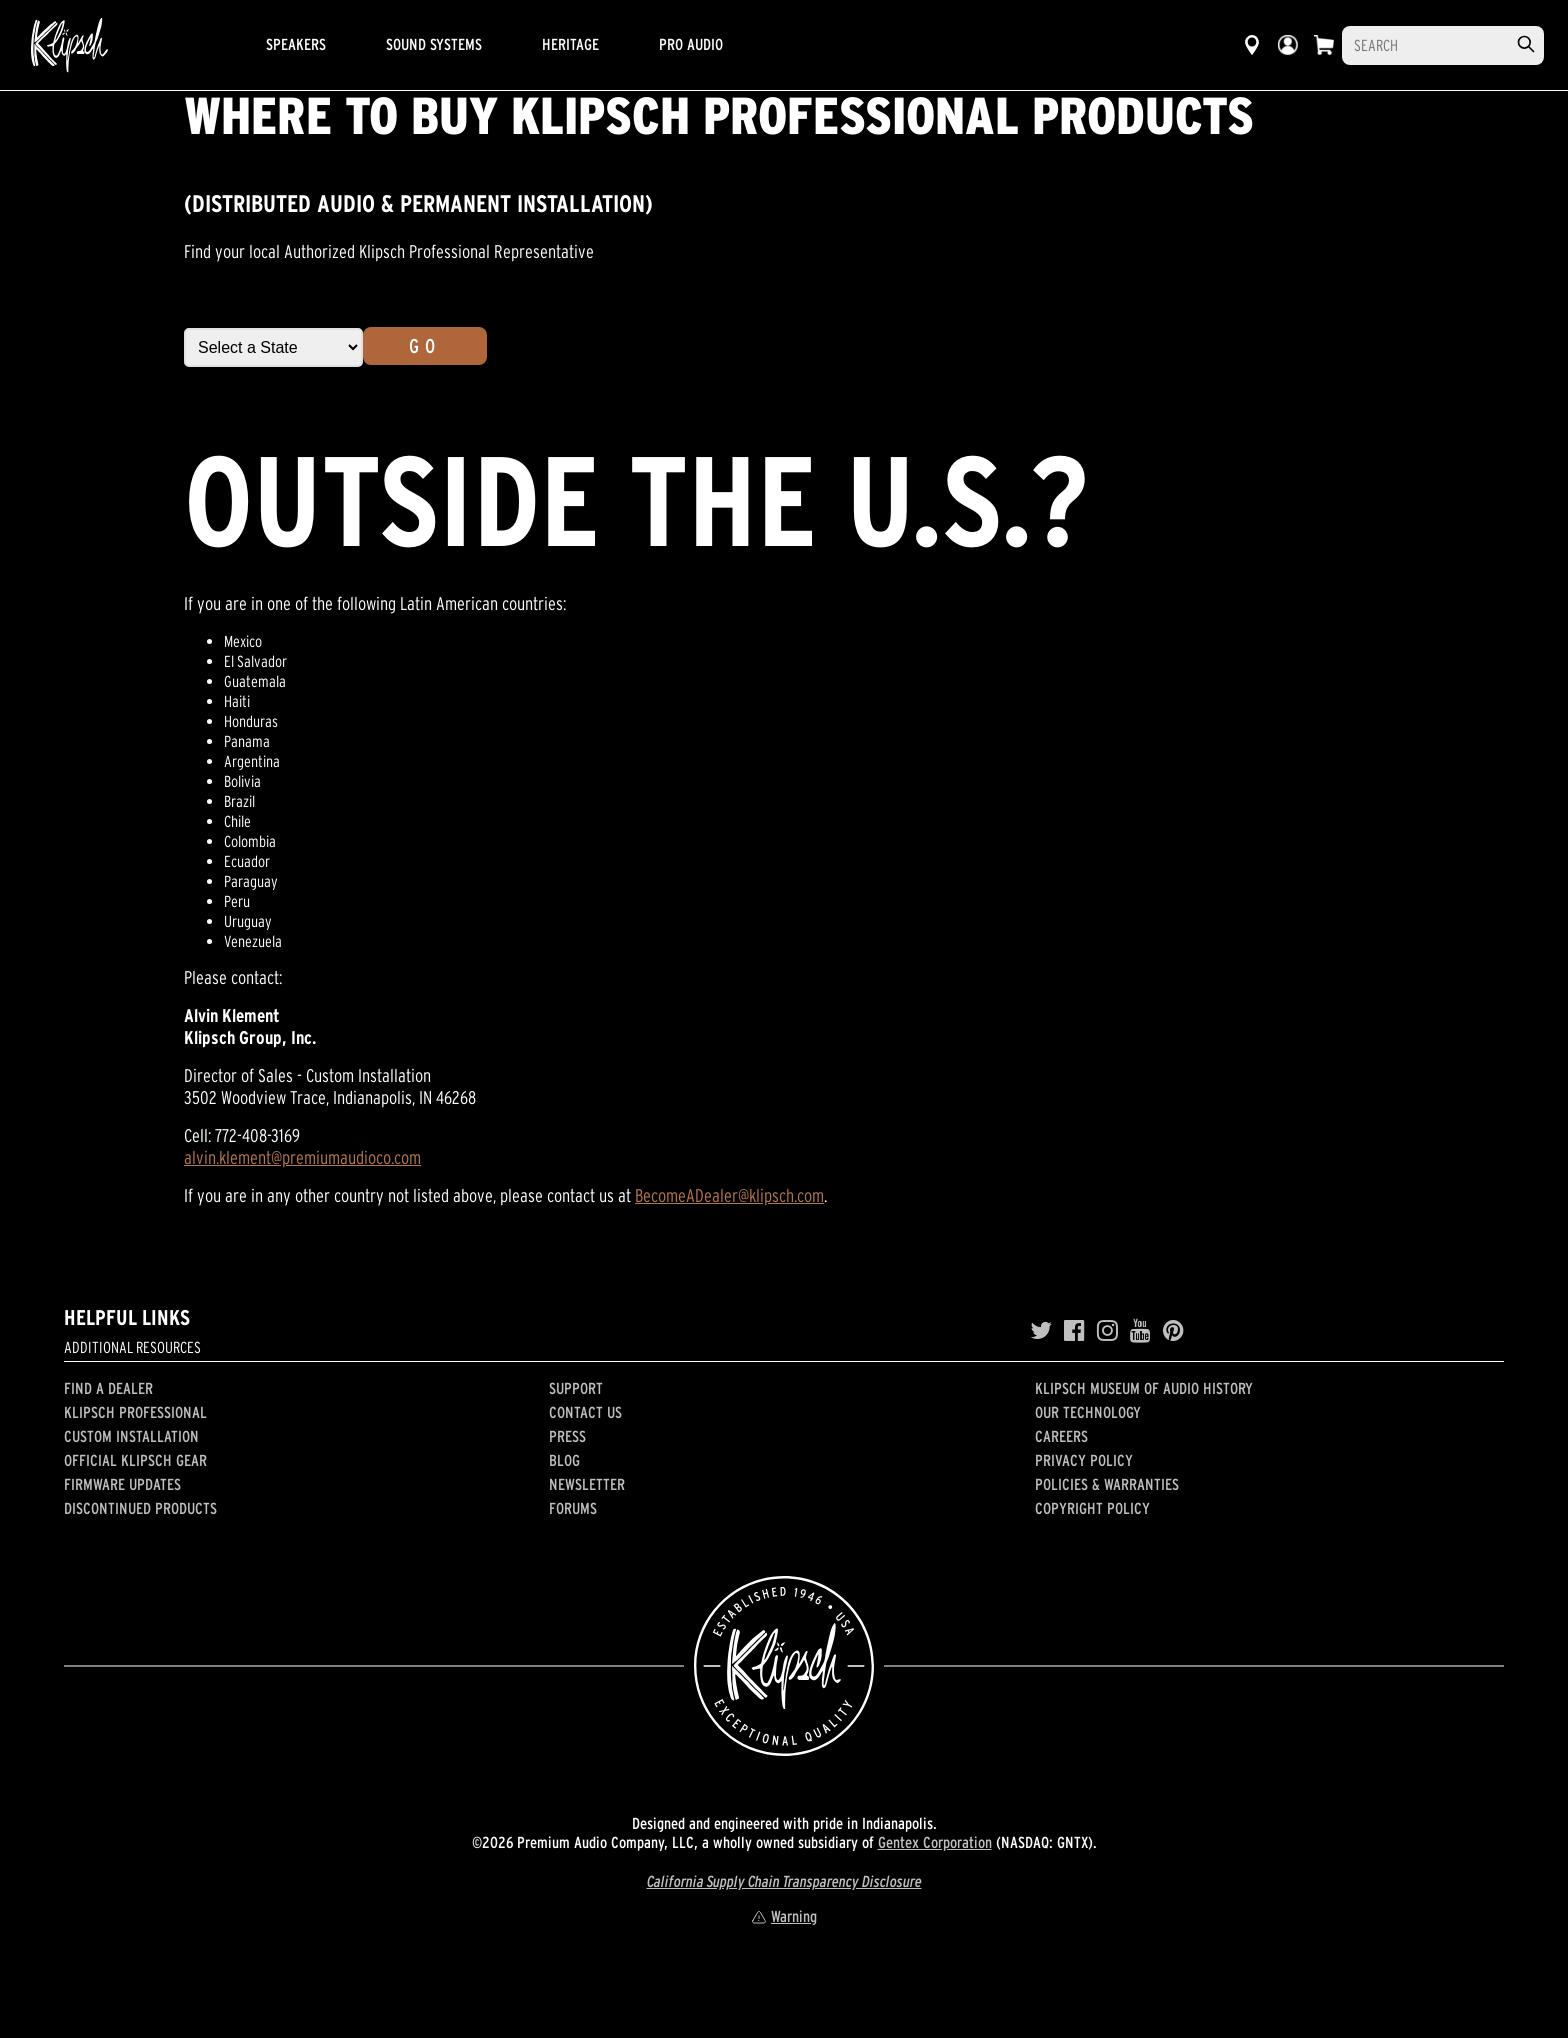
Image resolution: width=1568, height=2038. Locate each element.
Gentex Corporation (935, 1842)
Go (425, 346)
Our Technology (1088, 1412)
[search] (1526, 44)
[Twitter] (1041, 1331)
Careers (1061, 1436)
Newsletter (587, 1484)
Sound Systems (434, 44)
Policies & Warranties (1107, 1484)
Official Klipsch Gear (135, 1460)
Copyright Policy (1092, 1508)
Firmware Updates (122, 1484)
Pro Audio (691, 44)
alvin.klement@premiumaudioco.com (302, 1157)
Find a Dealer (108, 1388)
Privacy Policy (1084, 1460)
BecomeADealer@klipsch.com (729, 1195)
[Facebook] (1074, 1331)
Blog (564, 1460)
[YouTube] (1140, 1331)
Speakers (296, 44)
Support (576, 1388)
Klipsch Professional (135, 1412)
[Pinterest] (1173, 1331)
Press (567, 1436)
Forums (573, 1508)
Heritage (570, 44)
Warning (784, 1916)
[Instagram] (1107, 1331)
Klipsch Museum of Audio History (1144, 1388)
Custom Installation (131, 1436)
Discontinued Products (140, 1508)
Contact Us (585, 1412)
